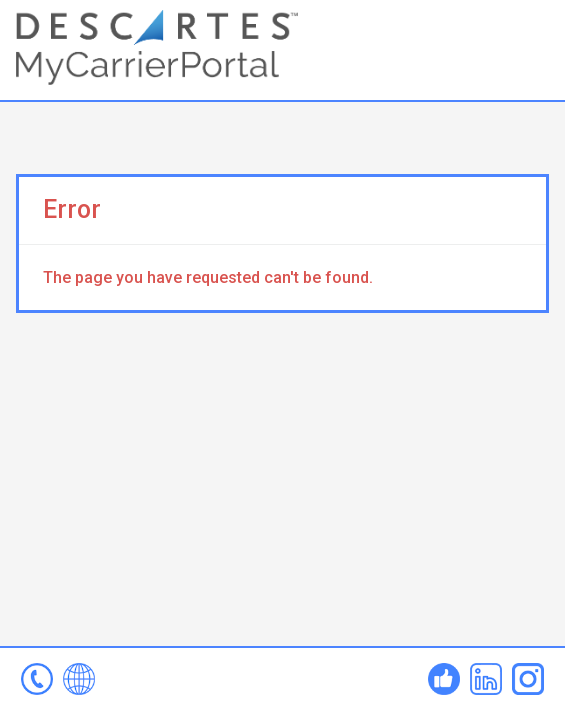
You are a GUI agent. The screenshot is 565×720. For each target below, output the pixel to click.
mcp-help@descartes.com (37, 679)
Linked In (486, 679)
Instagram (528, 679)
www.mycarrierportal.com (79, 679)
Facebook (444, 679)
